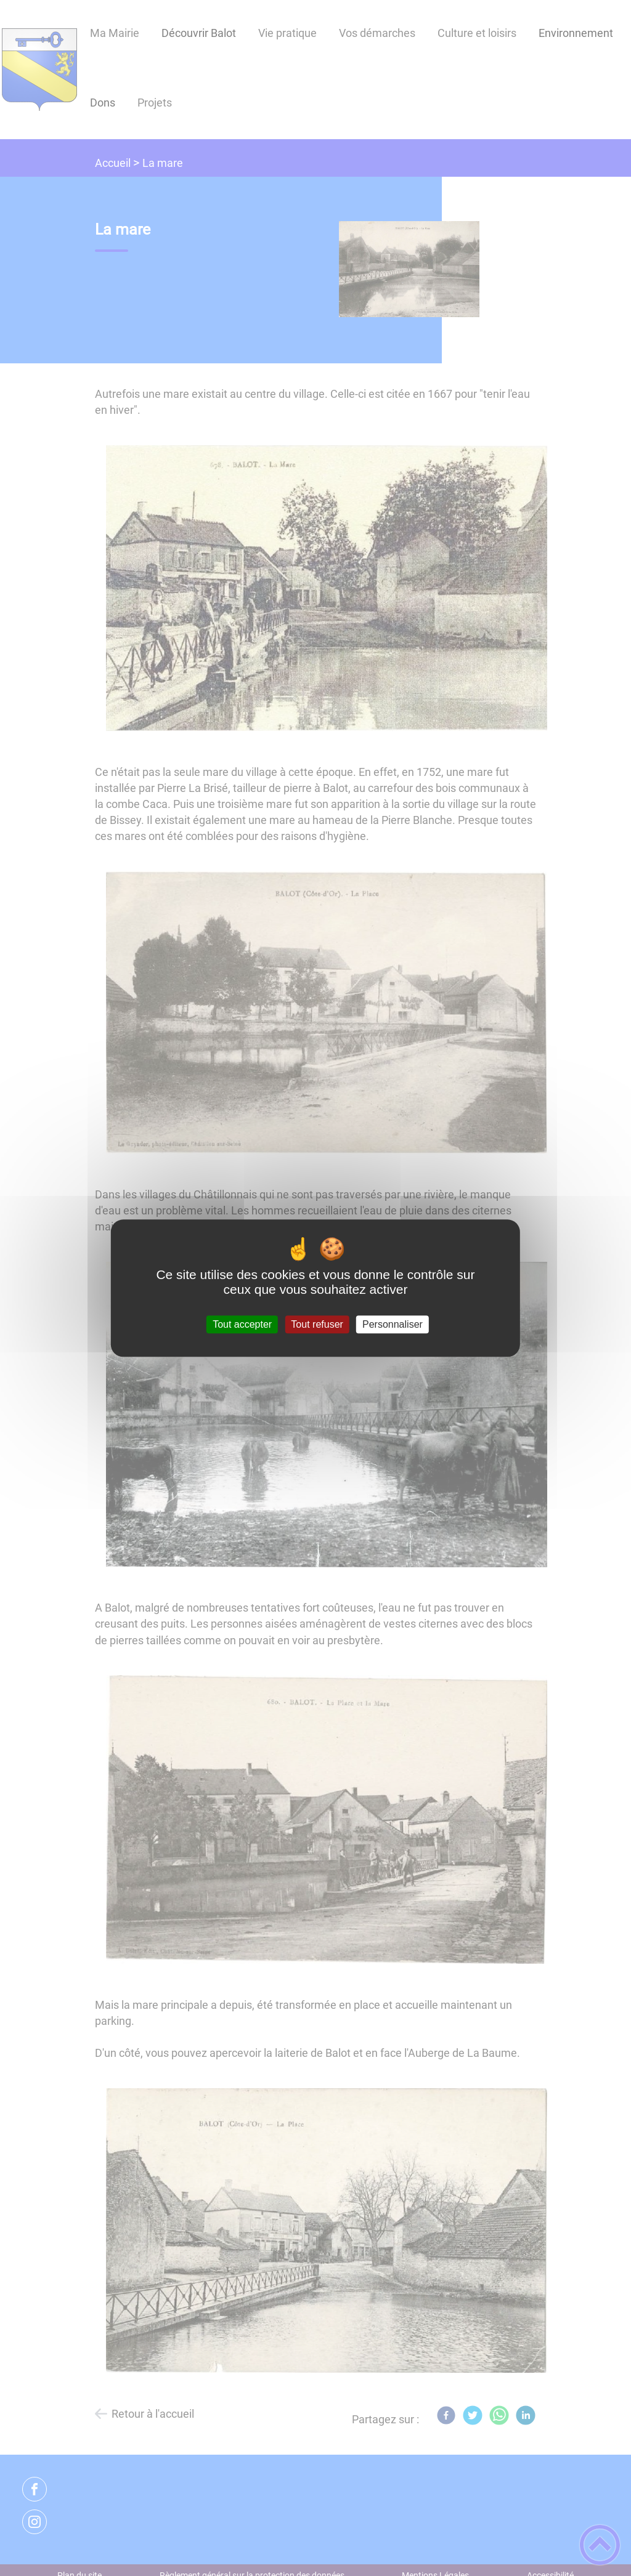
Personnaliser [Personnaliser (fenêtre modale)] (392, 1324)
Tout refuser (317, 1324)
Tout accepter (242, 1324)
